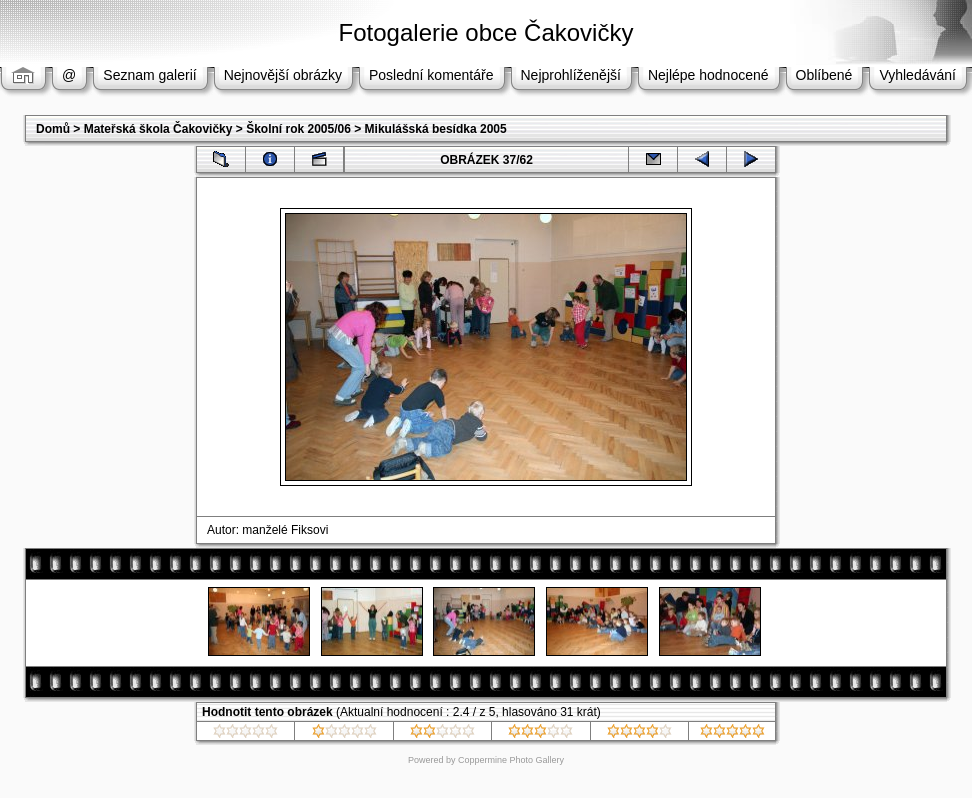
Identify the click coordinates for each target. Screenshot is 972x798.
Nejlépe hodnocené (708, 75)
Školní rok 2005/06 (298, 129)
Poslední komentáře (431, 75)
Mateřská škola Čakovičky (158, 129)
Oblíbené (824, 75)
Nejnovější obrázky (283, 75)
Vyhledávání (917, 75)
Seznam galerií (149, 75)
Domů (53, 129)
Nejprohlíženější (571, 75)
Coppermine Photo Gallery (511, 760)
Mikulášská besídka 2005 (436, 129)
